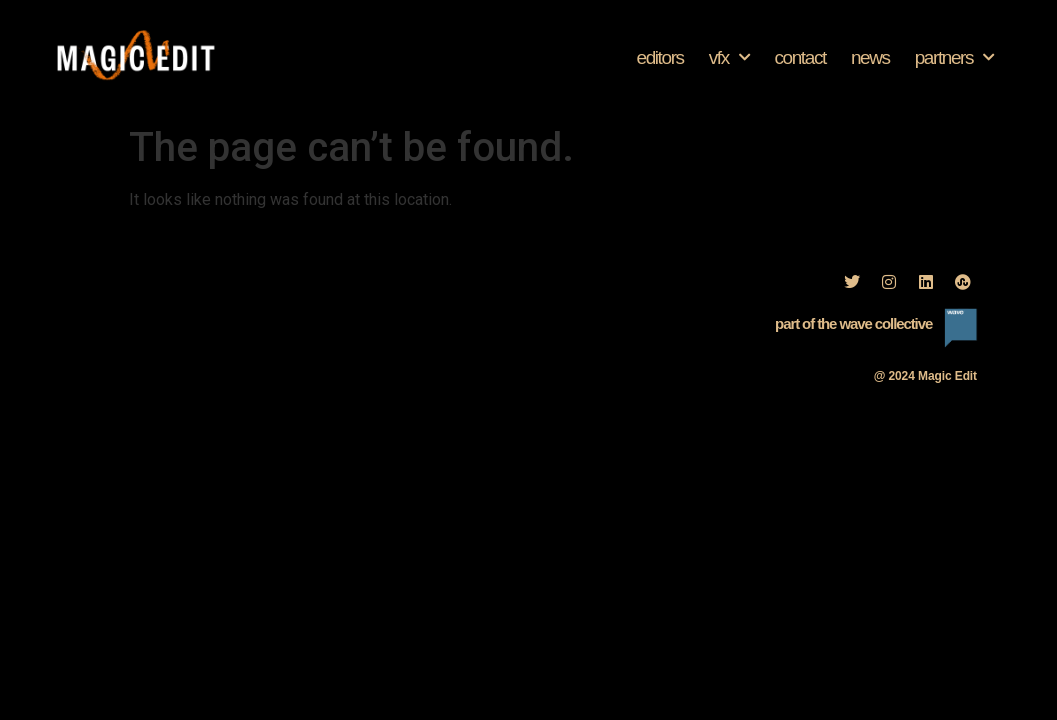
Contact (799, 57)
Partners (954, 58)
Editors (659, 57)
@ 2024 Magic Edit (925, 376)
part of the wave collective (853, 323)
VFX (729, 58)
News (870, 57)
